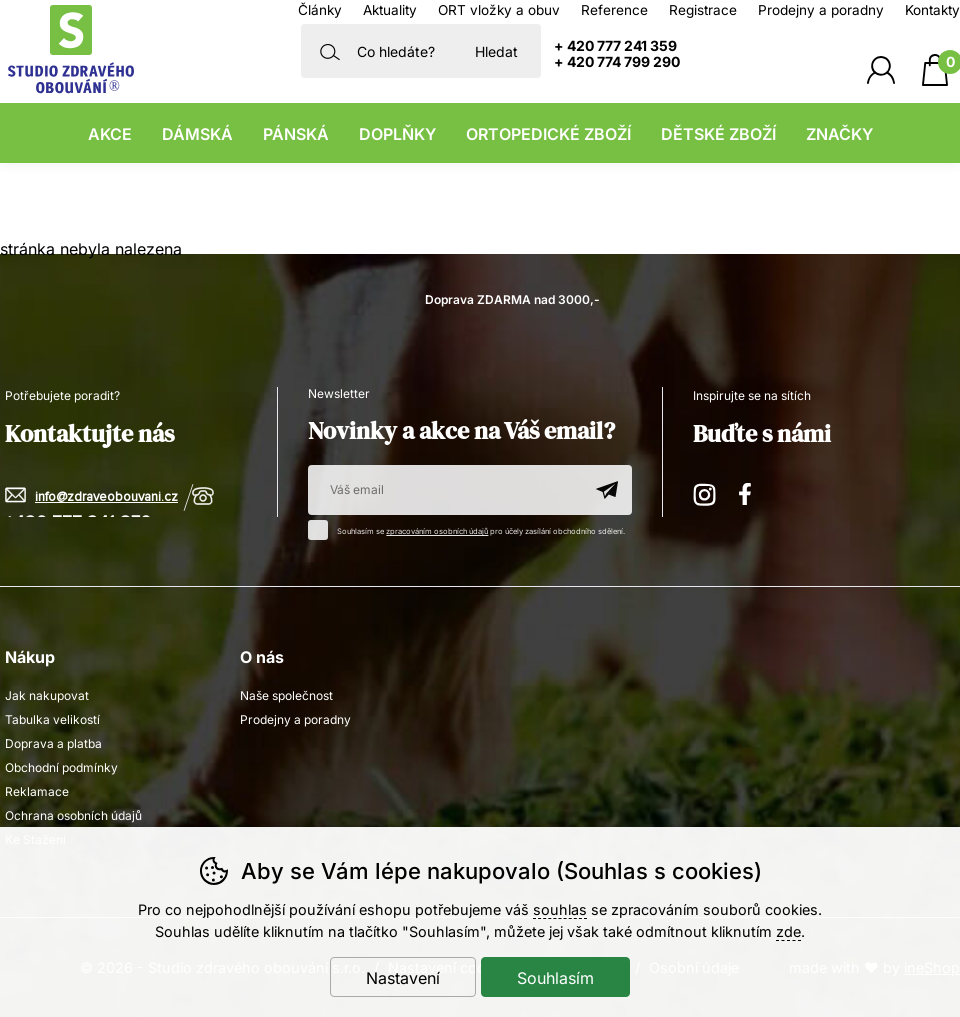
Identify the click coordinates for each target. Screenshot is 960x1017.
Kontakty (932, 10)
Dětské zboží (718, 134)
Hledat (496, 51)
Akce (110, 134)
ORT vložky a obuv (499, 10)
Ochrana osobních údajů (73, 815)
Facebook (752, 491)
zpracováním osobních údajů (437, 531)
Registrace (703, 10)
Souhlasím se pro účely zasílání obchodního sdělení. (471, 528)
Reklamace (37, 791)
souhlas (560, 909)
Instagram (706, 491)
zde (788, 931)
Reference (614, 10)
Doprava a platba (53, 743)
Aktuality (390, 10)
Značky (839, 134)
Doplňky (397, 134)
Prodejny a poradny (821, 10)
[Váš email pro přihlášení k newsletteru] (445, 490)
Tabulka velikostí (52, 719)
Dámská (197, 134)
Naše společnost (286, 695)
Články (320, 10)
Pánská (296, 134)
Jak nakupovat (47, 695)
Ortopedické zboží (548, 134)
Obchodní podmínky (61, 767)
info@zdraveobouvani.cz (106, 497)
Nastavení (403, 978)
